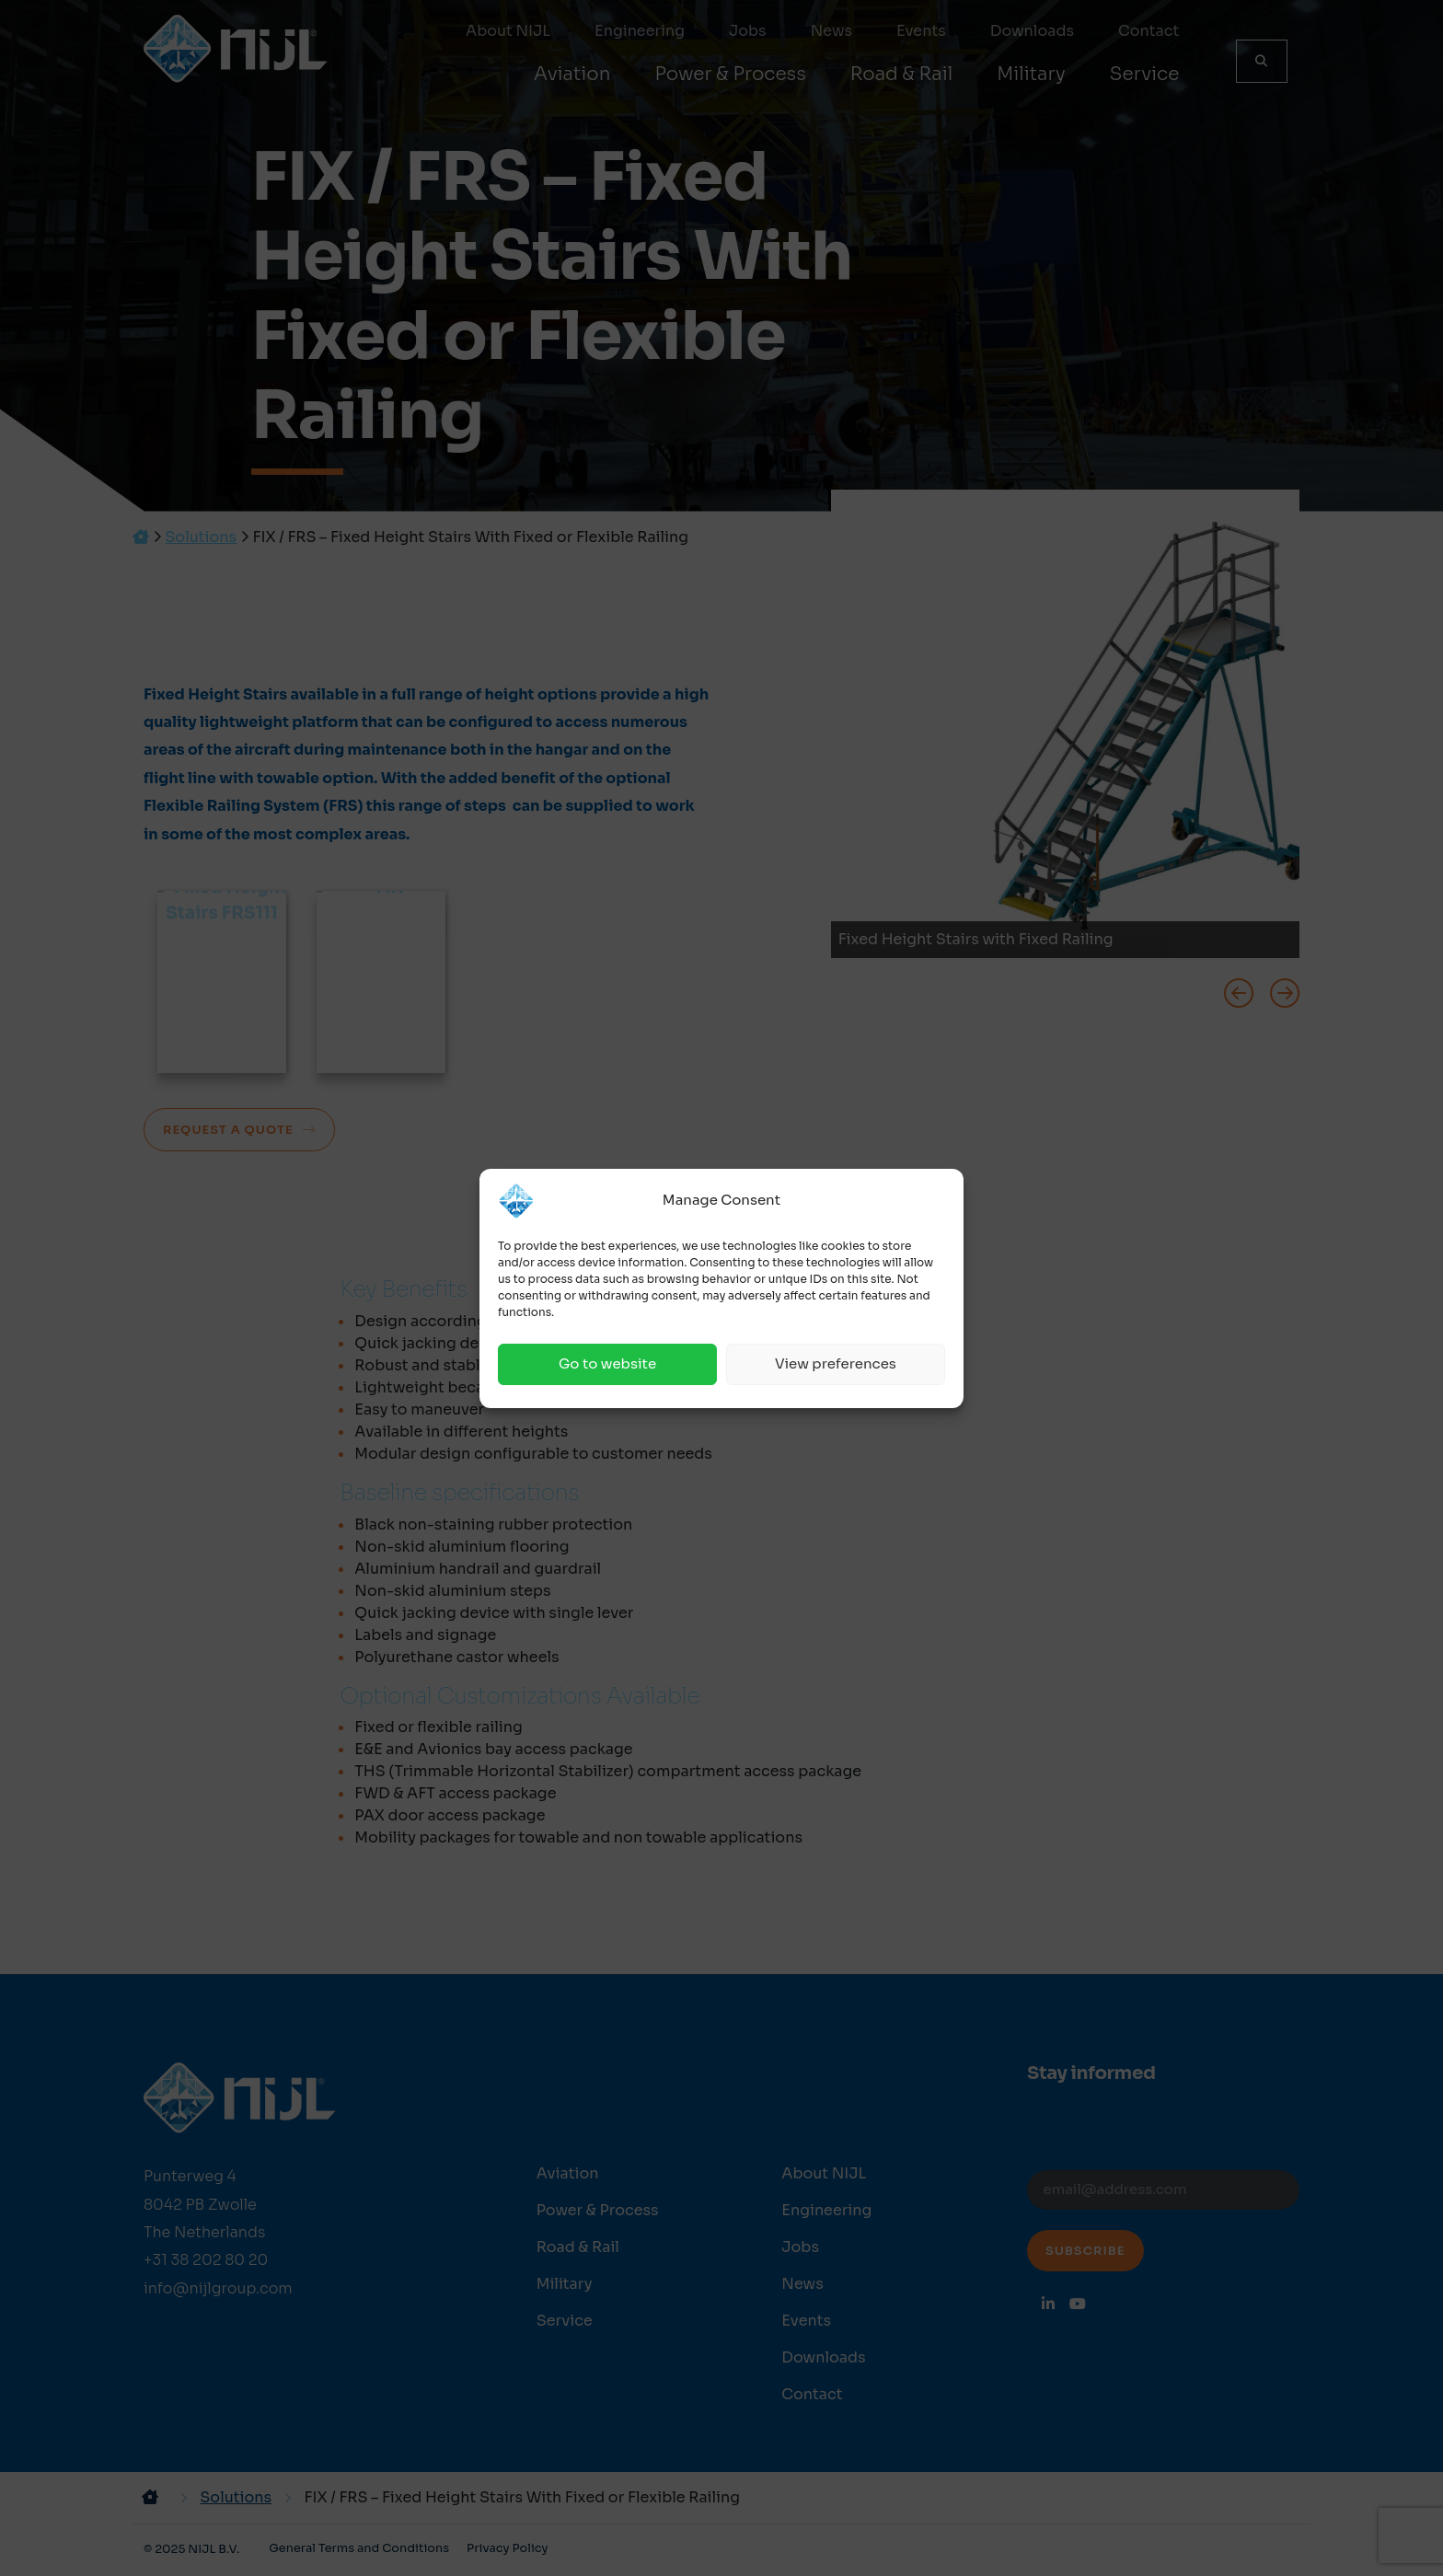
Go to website (607, 1363)
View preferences (835, 1363)
